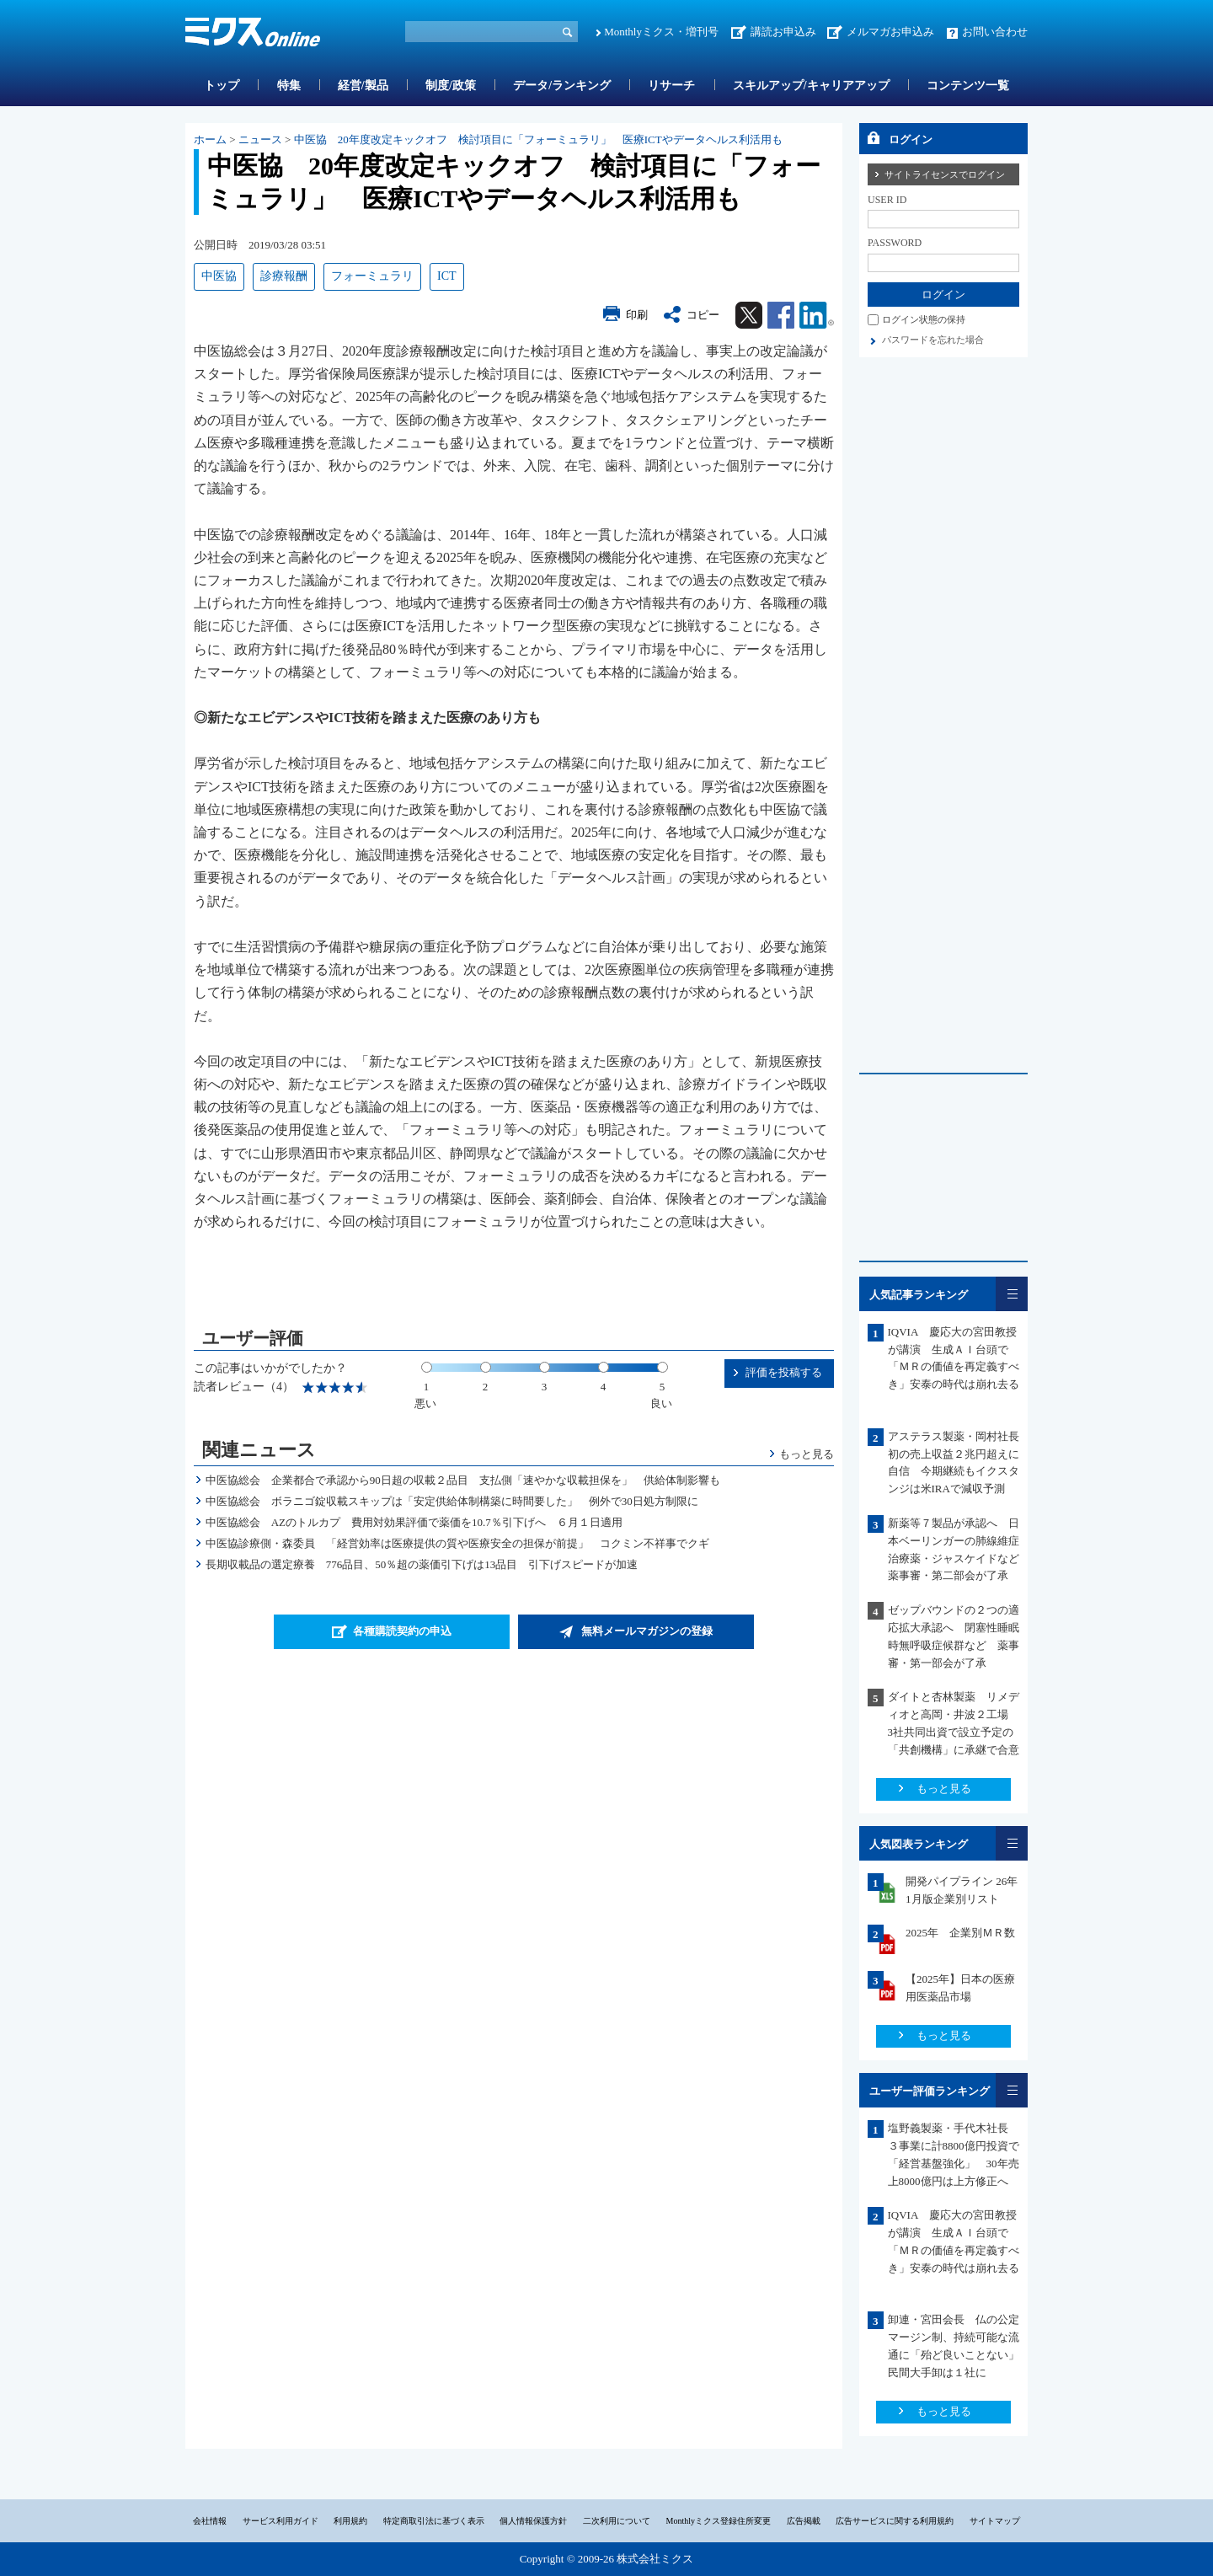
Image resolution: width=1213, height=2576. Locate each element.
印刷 (637, 314)
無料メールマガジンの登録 (647, 1631)
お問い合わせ (995, 31)
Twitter (748, 315)
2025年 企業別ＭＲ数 (960, 1932)
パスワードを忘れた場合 (933, 340)
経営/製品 (363, 85)
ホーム (210, 139)
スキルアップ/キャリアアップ (811, 85)
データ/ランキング (562, 85)
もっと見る (806, 1454)
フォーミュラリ (372, 276)
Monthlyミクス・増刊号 (661, 31)
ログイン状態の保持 (923, 319)
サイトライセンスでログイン (944, 174)
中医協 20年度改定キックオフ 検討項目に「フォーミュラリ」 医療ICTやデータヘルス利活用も (538, 139)
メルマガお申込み (890, 31)
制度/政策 (450, 85)
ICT (447, 276)
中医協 (219, 276)
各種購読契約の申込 (402, 1631)
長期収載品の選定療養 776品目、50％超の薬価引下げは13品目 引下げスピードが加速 (422, 1564)
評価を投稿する (783, 1372)
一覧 (1012, 1294)
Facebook (780, 315)
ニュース (260, 139)
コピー (703, 314)
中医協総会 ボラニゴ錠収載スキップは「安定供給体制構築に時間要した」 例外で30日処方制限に (452, 1501)
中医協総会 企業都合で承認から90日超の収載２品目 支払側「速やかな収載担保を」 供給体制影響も (463, 1480)
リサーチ (671, 85)
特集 (289, 85)
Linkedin (816, 315)
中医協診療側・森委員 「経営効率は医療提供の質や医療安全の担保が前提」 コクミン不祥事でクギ (457, 1543)
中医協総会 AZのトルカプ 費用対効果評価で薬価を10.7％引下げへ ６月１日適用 (414, 1522)
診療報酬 (283, 276)
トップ (221, 85)
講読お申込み (783, 31)
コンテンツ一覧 (968, 85)
